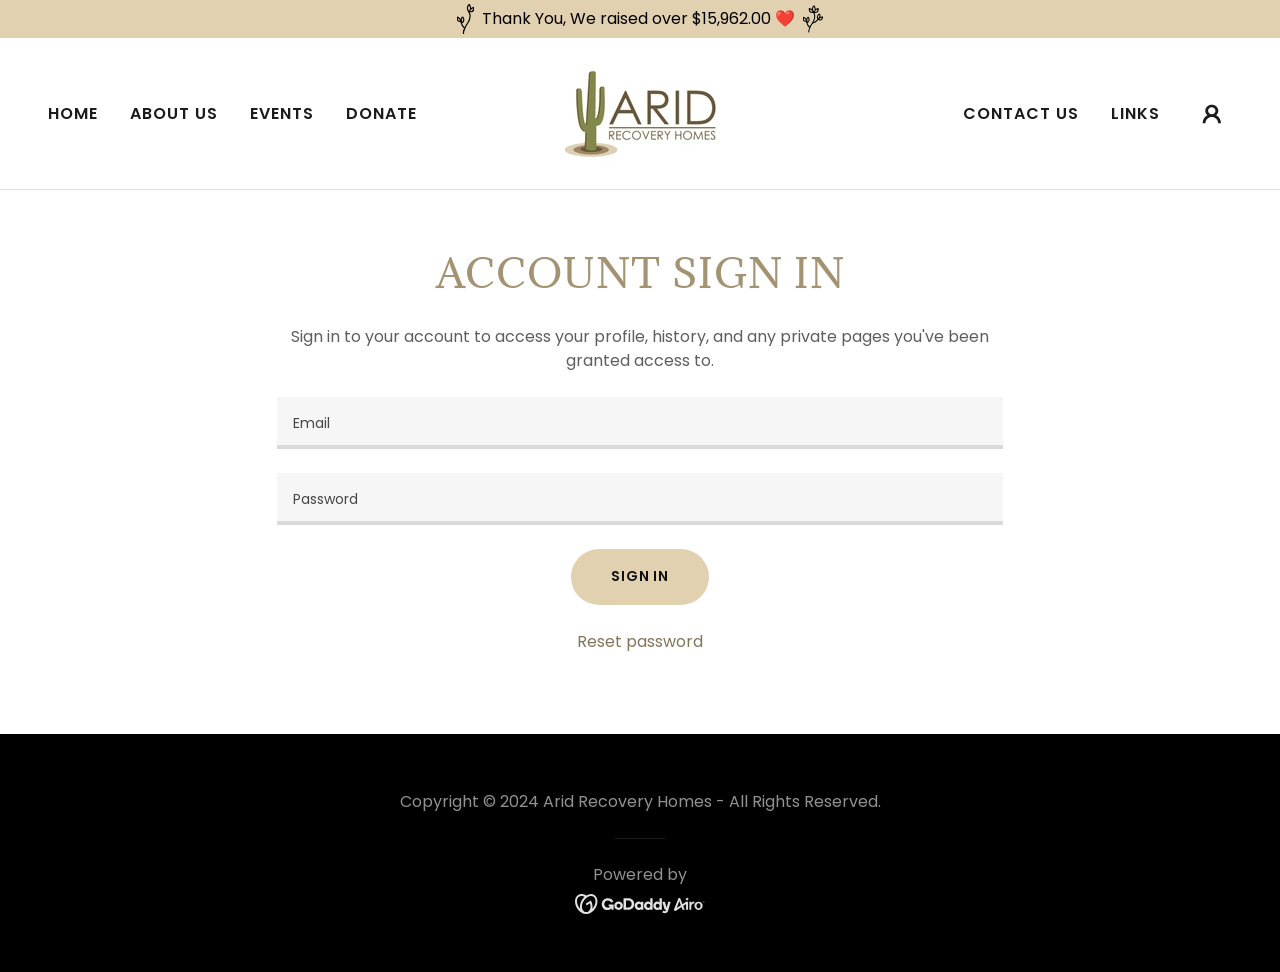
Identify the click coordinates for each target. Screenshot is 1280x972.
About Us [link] (174, 113)
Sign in (640, 576)
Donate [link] (381, 113)
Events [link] (282, 113)
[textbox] (639, 423)
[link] (640, 112)
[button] (1212, 114)
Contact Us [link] (1021, 113)
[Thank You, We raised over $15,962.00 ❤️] (640, 19)
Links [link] (1135, 113)
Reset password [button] (640, 641)
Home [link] (73, 113)
